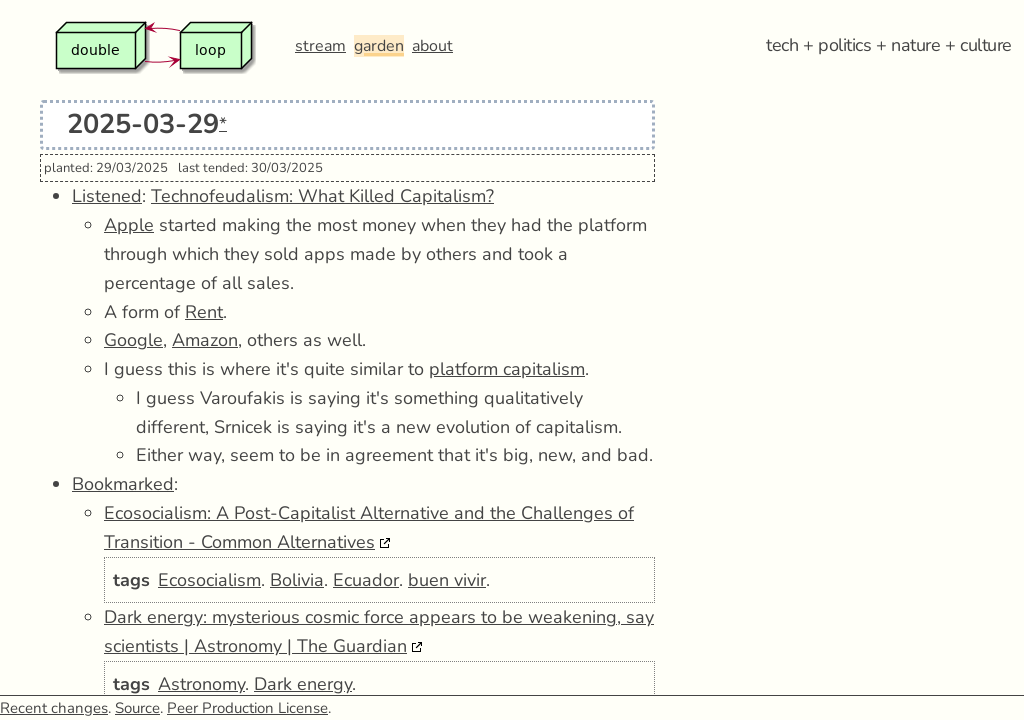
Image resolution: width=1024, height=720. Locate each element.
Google (133, 340)
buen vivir (447, 580)
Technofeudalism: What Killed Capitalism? (322, 196)
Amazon (205, 340)
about (432, 46)
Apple (129, 225)
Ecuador (366, 580)
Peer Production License (247, 708)
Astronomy (201, 684)
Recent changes (54, 708)
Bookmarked (123, 484)
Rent (204, 312)
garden (379, 46)
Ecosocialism (209, 580)
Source (137, 708)
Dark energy (303, 684)
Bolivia (297, 580)
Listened (107, 196)
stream (320, 46)
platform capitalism (507, 369)
